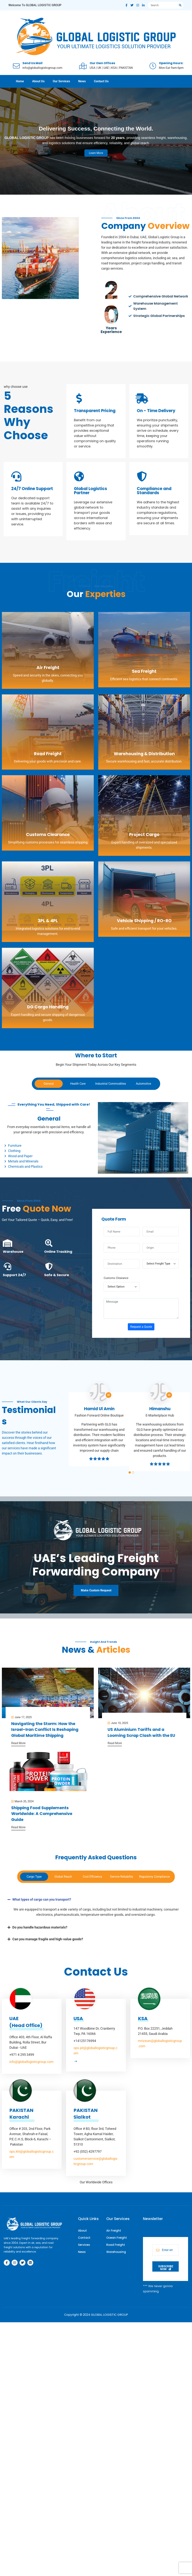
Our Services (61, 81)
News (82, 81)
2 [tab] (133, 1535)
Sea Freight (144, 671)
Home (20, 81)
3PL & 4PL (47, 921)
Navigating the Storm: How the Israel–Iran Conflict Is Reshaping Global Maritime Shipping (45, 1792)
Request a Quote (141, 1326)
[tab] (96, 1970)
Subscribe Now (166, 2331)
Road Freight (48, 754)
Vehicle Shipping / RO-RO (144, 921)
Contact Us (101, 81)
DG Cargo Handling (48, 1007)
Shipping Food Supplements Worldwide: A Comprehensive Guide (42, 1876)
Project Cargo (144, 834)
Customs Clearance (48, 834)
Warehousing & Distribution (144, 754)
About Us (38, 81)
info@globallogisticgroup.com (31, 2125)
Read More (18, 1806)
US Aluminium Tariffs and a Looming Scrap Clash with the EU (142, 1795)
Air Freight (48, 667)
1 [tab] (130, 1535)
